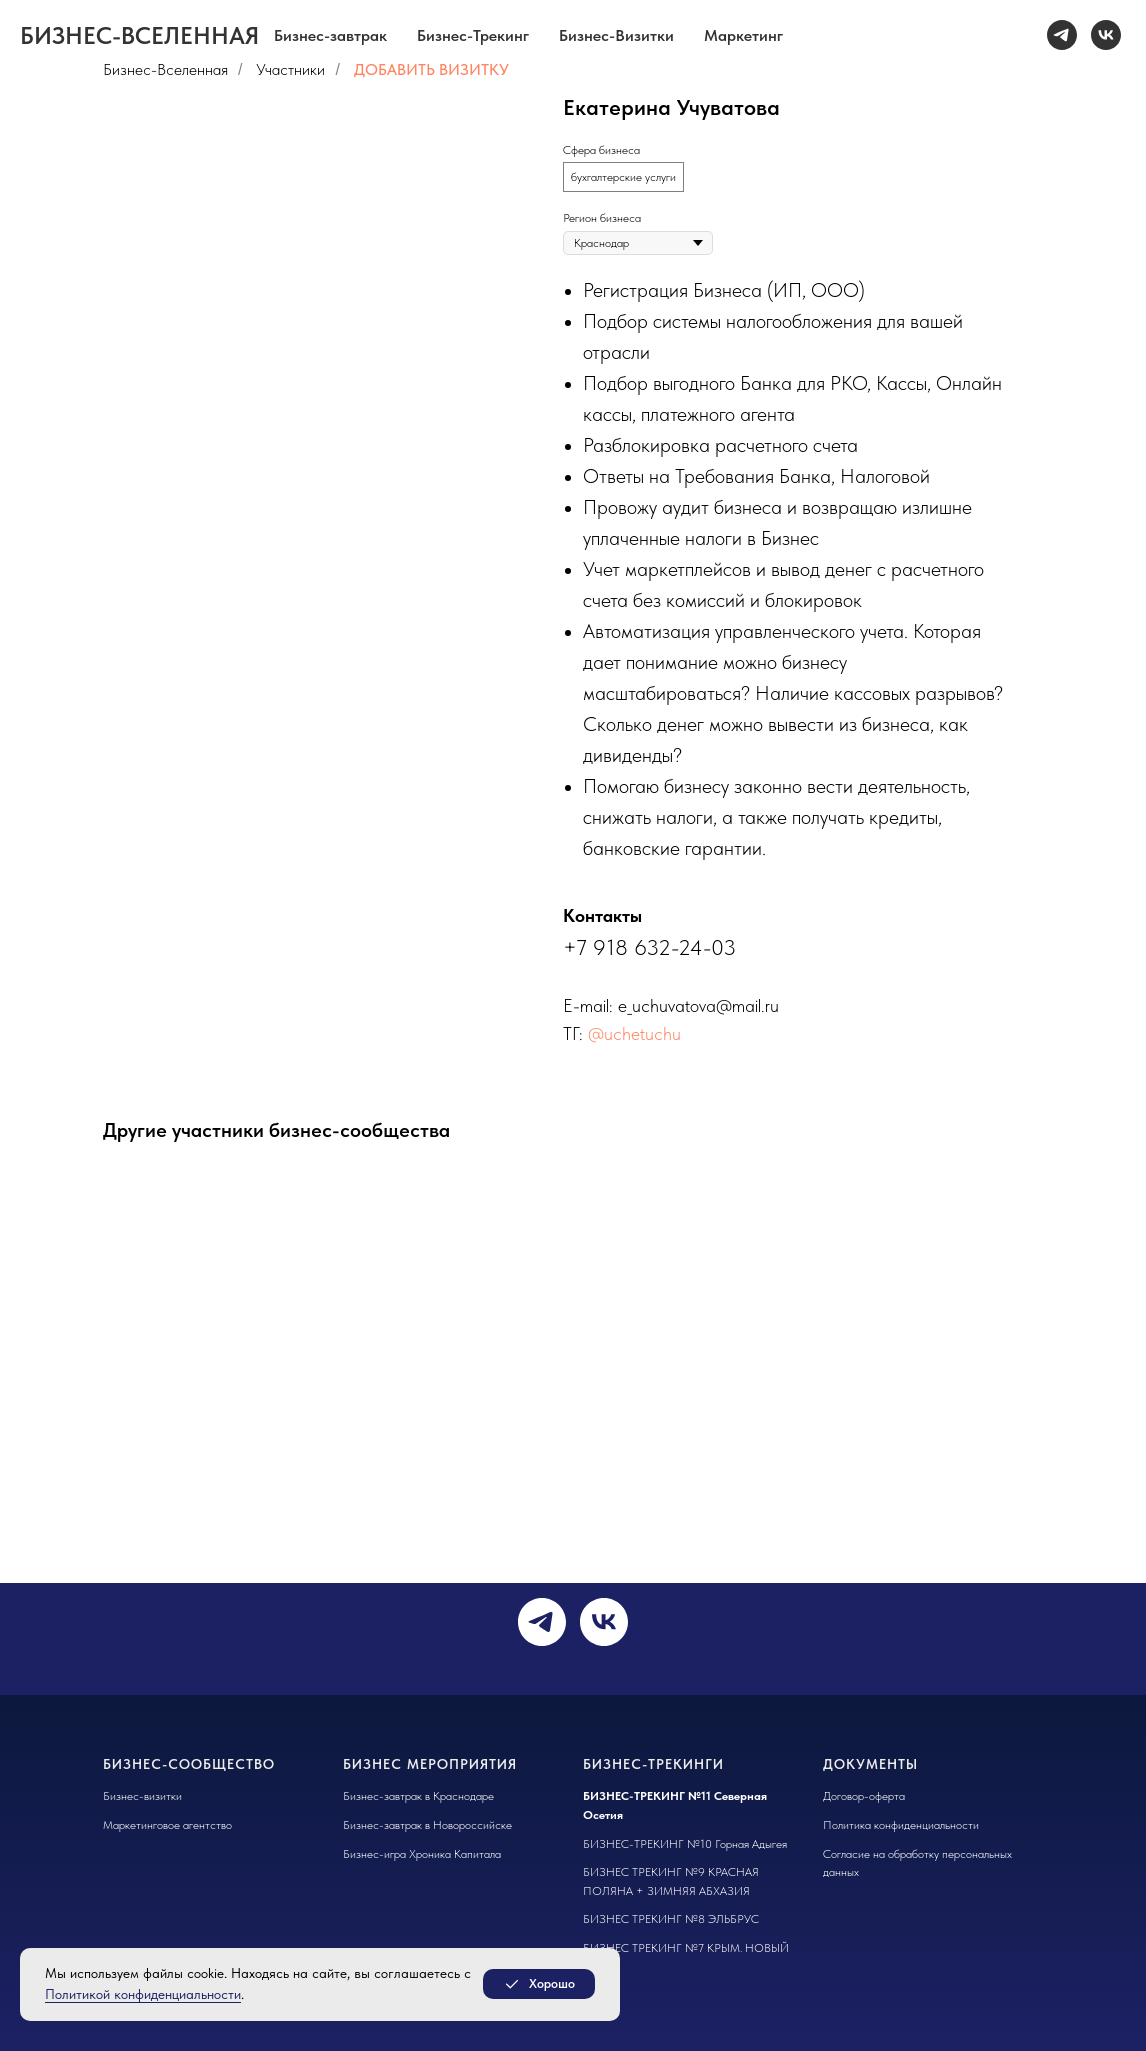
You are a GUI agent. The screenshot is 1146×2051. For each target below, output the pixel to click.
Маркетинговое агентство (167, 1825)
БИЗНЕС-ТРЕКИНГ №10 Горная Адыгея (685, 1844)
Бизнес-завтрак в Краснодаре (418, 1796)
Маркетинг (743, 35)
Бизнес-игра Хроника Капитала (422, 1854)
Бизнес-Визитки (616, 35)
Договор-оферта (864, 1796)
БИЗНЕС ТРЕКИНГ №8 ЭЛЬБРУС (671, 1919)
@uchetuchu (634, 1033)
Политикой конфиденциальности (143, 1994)
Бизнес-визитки (142, 1796)
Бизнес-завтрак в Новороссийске (427, 1825)
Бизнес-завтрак (330, 35)
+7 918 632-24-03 (649, 947)
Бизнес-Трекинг (473, 35)
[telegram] (1062, 35)
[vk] (1106, 35)
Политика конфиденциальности (901, 1825)
